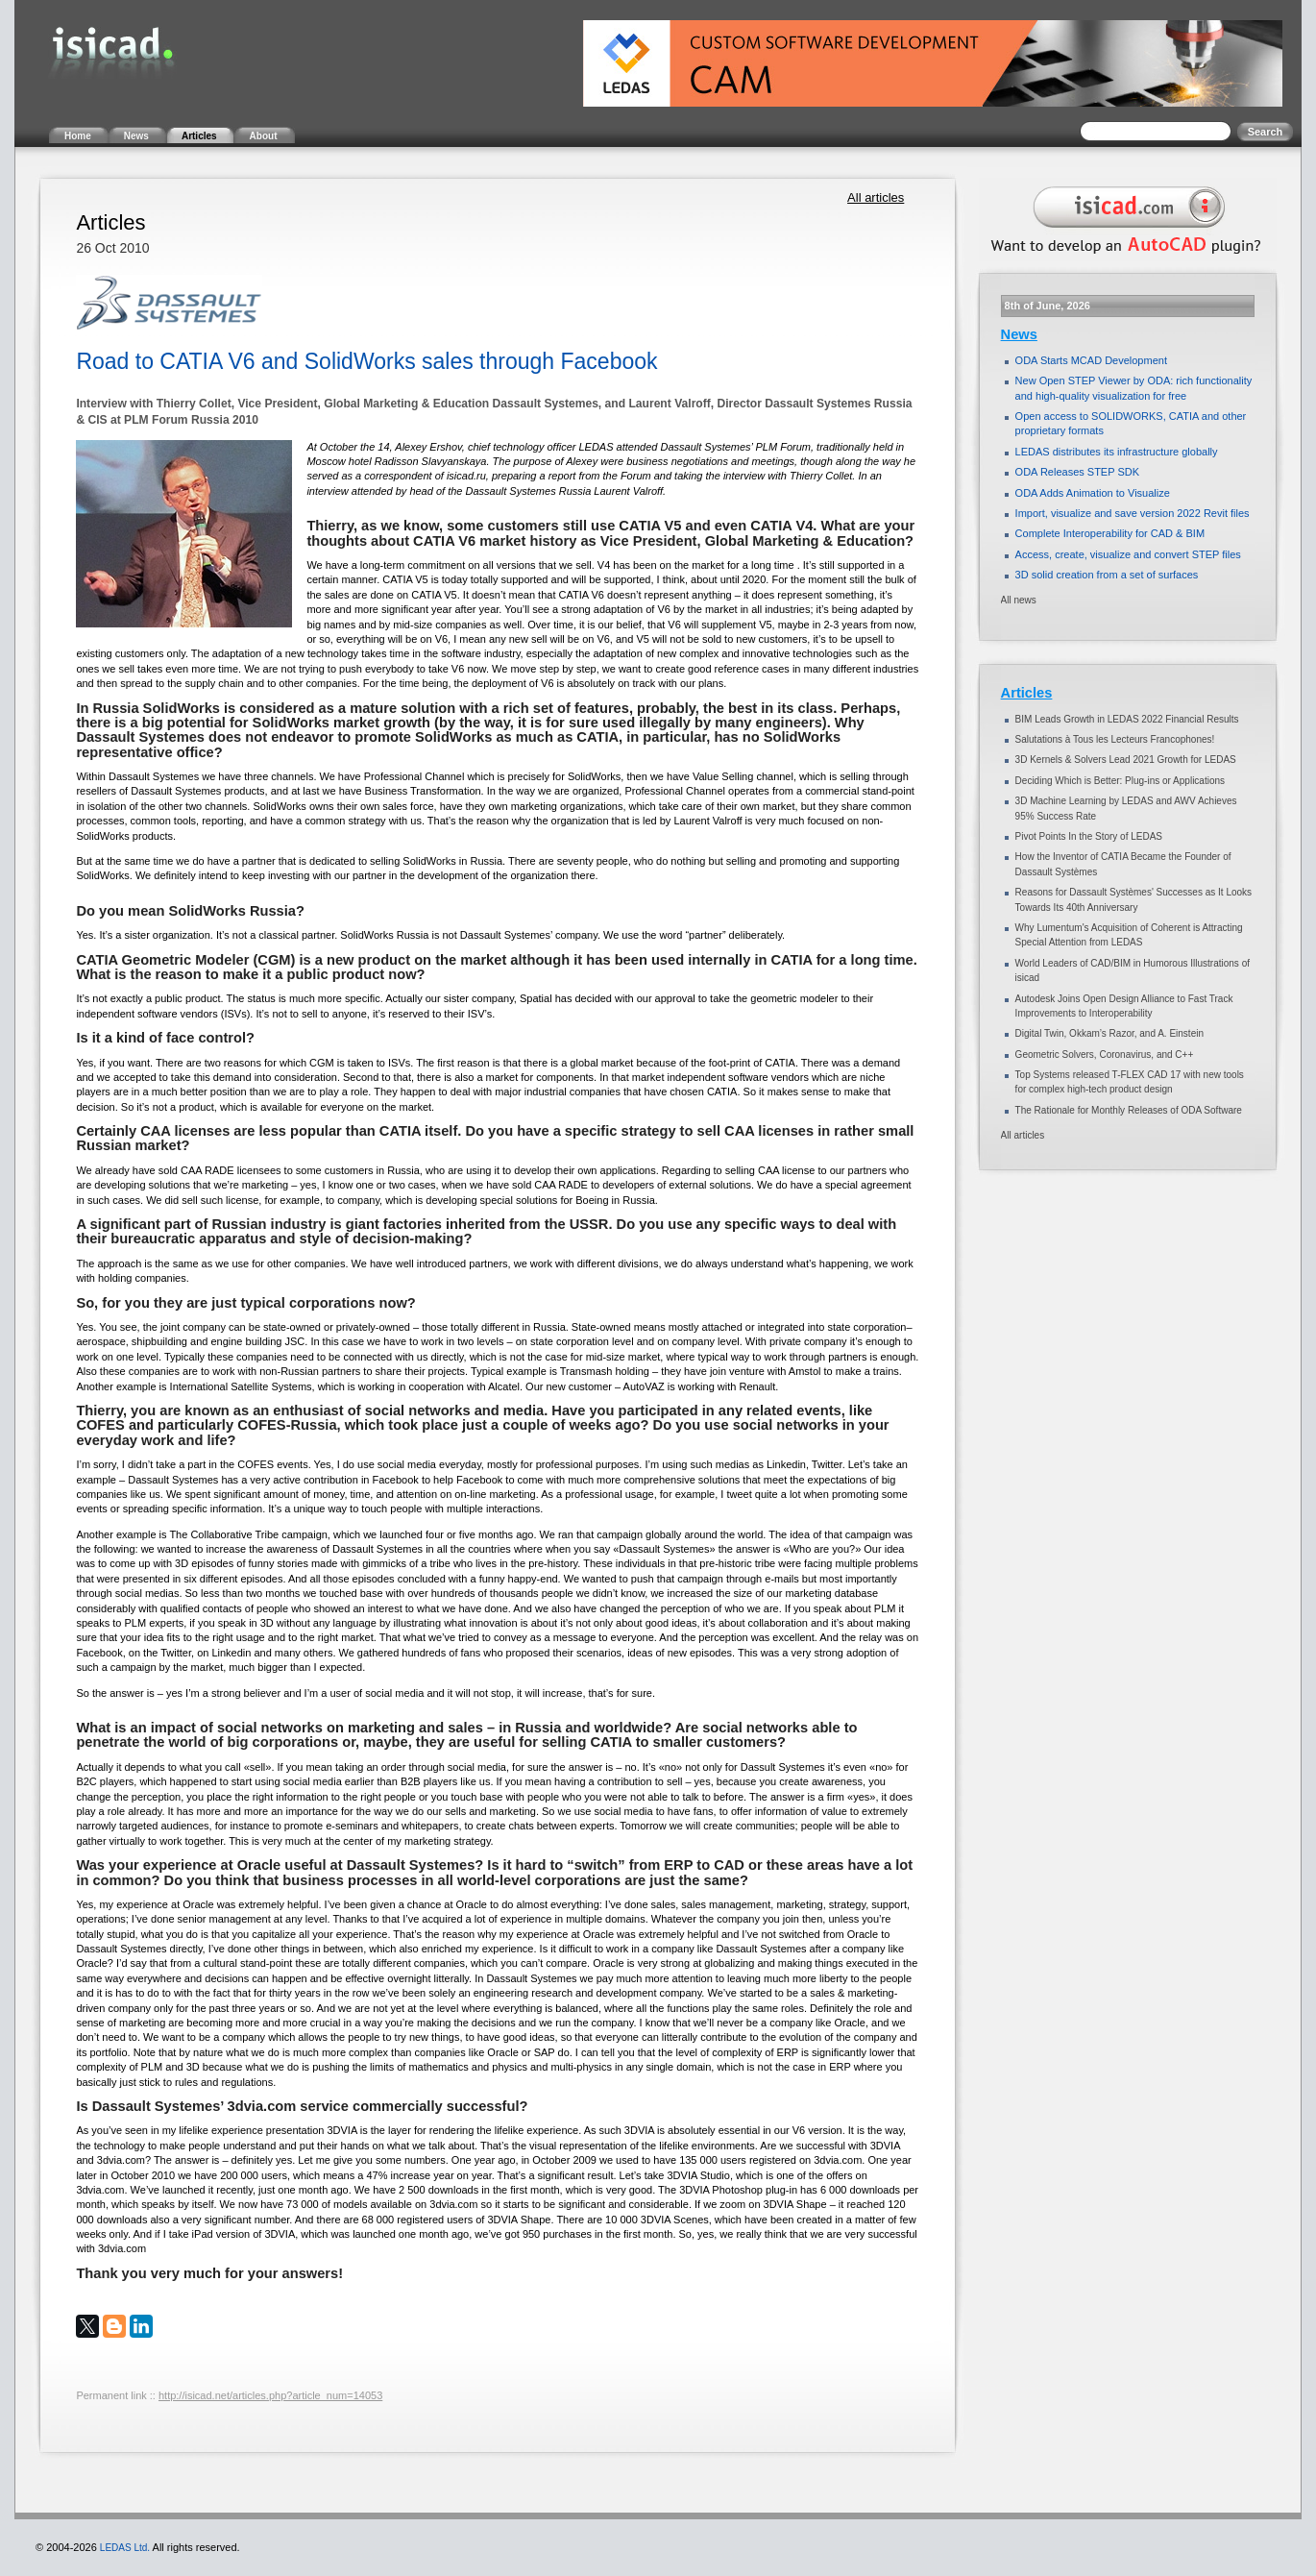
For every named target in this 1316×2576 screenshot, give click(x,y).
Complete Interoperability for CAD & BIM (1110, 533)
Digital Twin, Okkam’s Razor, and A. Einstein (1109, 1033)
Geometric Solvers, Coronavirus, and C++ (1104, 1054)
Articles (1027, 692)
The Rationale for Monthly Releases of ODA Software (1128, 1110)
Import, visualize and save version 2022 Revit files (1132, 513)
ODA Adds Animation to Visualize (1092, 493)
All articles (875, 197)
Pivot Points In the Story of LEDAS (1088, 836)
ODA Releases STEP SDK (1077, 472)
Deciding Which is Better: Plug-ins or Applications (1120, 780)
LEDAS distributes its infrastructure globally (1116, 451)
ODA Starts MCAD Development (1091, 360)
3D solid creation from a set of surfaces (1107, 574)
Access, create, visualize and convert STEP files (1128, 554)
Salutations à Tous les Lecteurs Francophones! (1115, 739)
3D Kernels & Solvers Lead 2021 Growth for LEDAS (1125, 759)
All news (1018, 600)
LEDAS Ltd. (125, 2547)
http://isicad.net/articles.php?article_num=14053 (270, 2395)
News (1019, 334)
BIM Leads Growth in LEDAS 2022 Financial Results (1127, 719)
